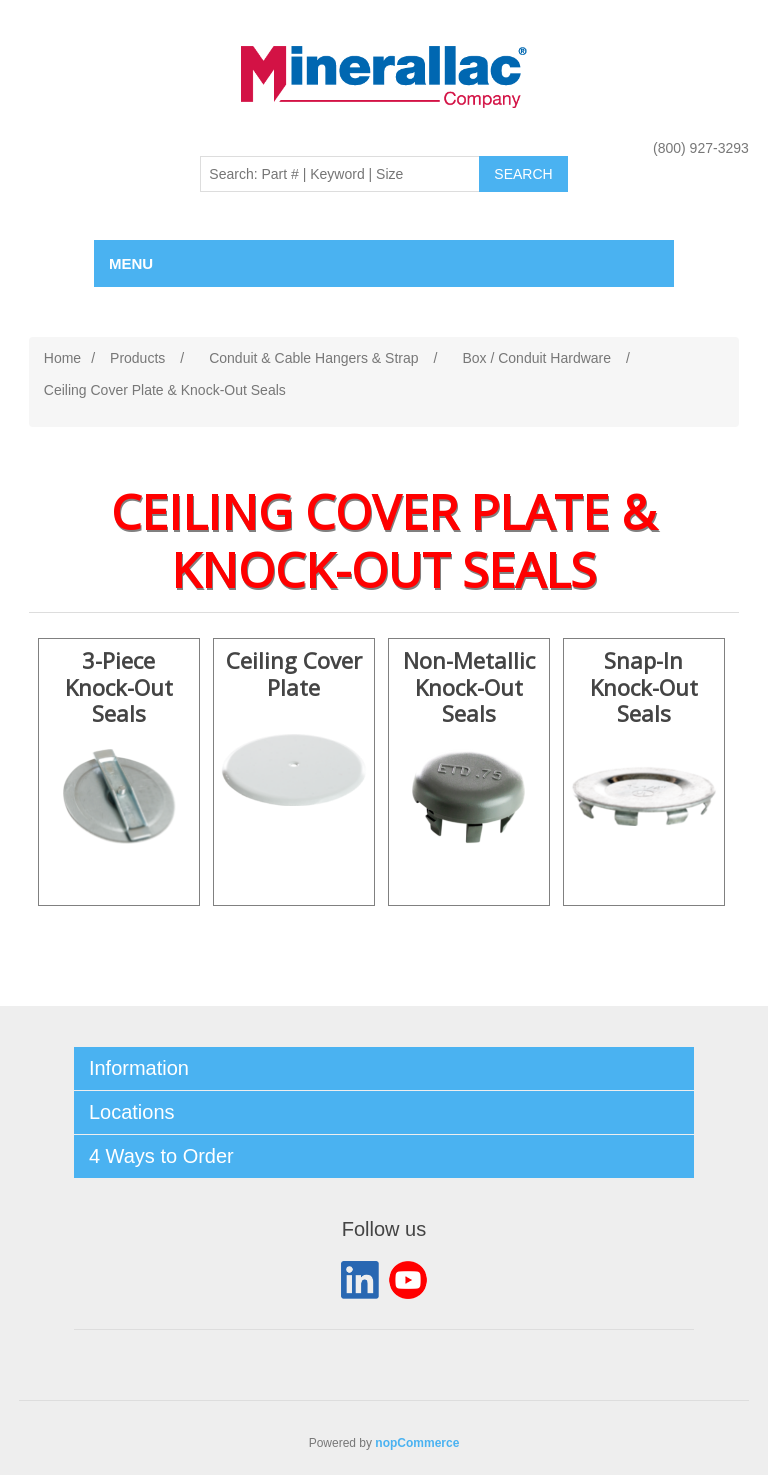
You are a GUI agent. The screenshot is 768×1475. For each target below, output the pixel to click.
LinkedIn (360, 1280)
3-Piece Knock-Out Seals (119, 687)
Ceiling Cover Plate (294, 674)
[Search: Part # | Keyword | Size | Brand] (340, 174)
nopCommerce (417, 1443)
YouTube (408, 1280)
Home (62, 358)
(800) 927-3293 (701, 148)
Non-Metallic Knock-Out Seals (469, 687)
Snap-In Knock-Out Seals (644, 687)
